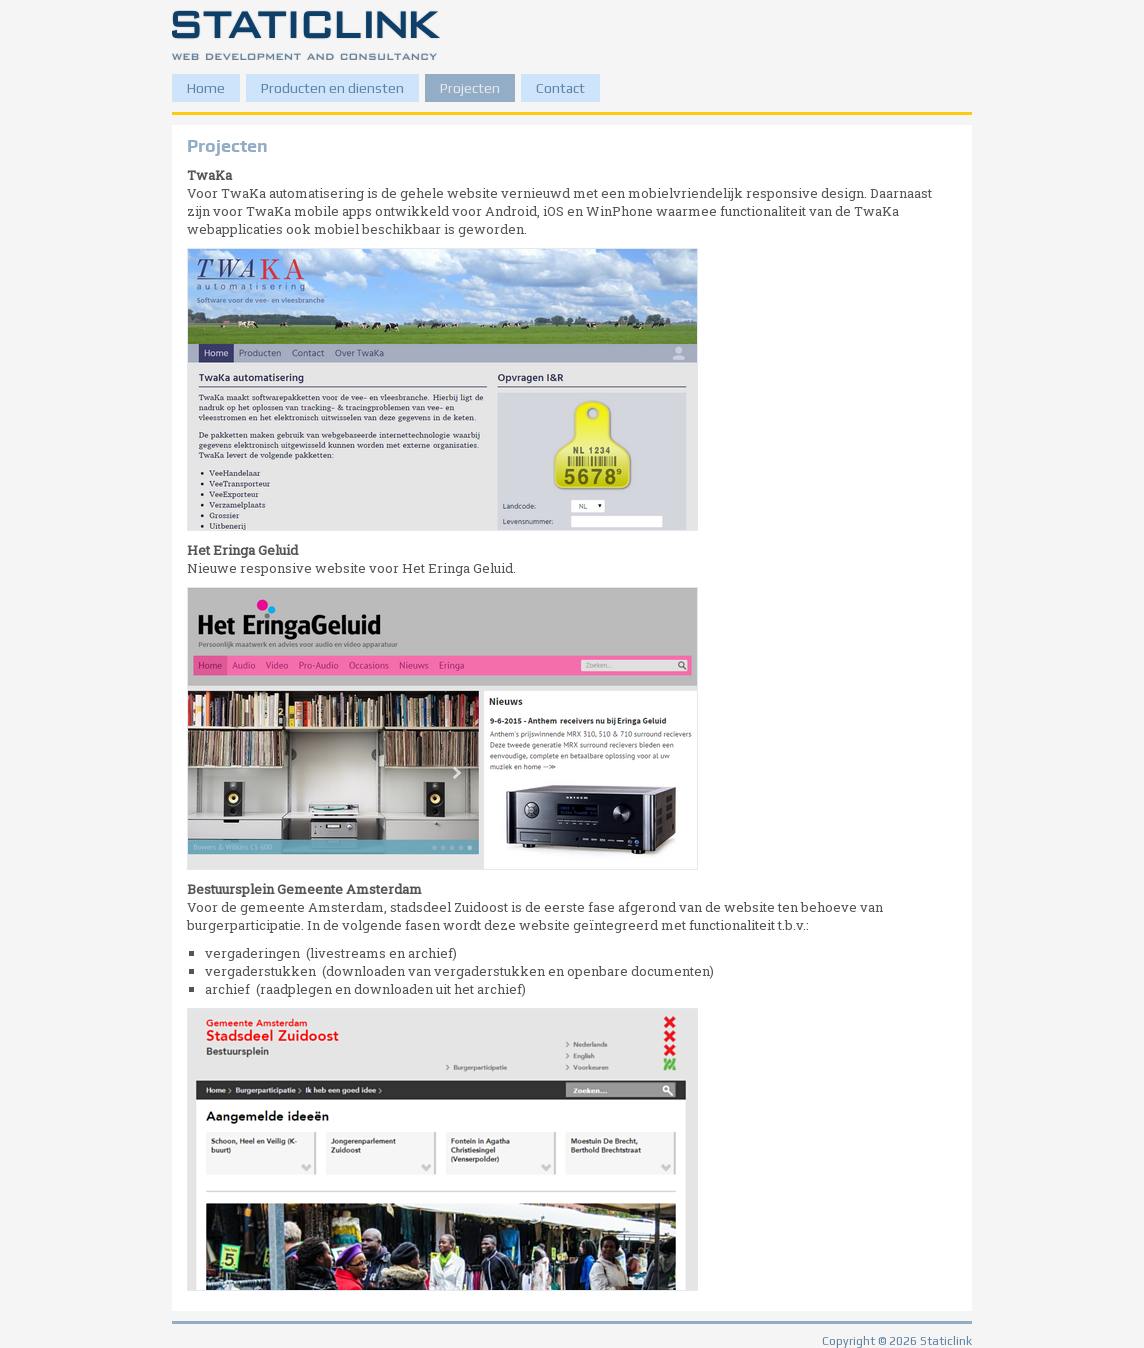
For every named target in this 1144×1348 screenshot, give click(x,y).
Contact (560, 88)
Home (206, 88)
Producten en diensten (332, 88)
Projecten (470, 88)
